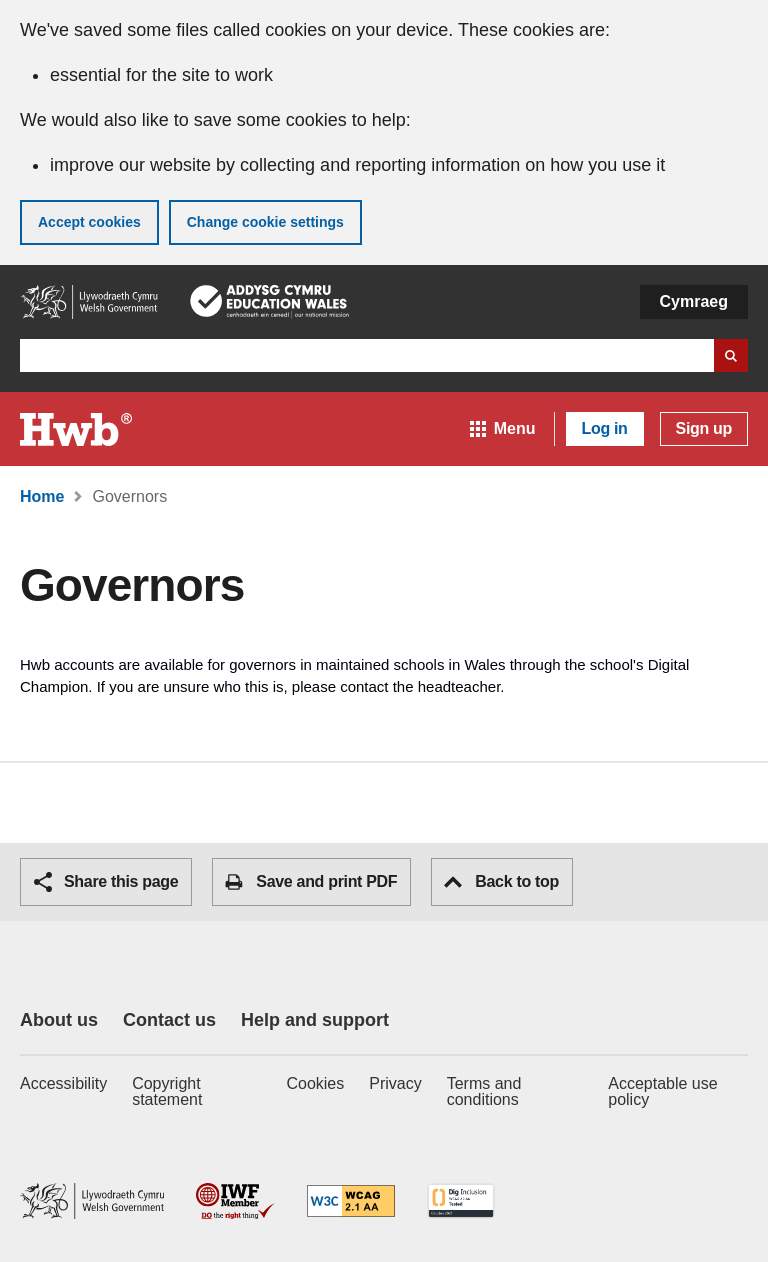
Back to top (501, 881)
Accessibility (63, 1083)
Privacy (395, 1083)
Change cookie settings (265, 222)
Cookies (315, 1083)
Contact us (169, 1020)
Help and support (315, 1020)
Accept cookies (89, 222)
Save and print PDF (311, 882)
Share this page (106, 882)
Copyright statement (167, 1091)
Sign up (704, 428)
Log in (605, 428)
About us (59, 1020)
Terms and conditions (484, 1091)
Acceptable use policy (662, 1091)
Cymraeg (694, 301)
